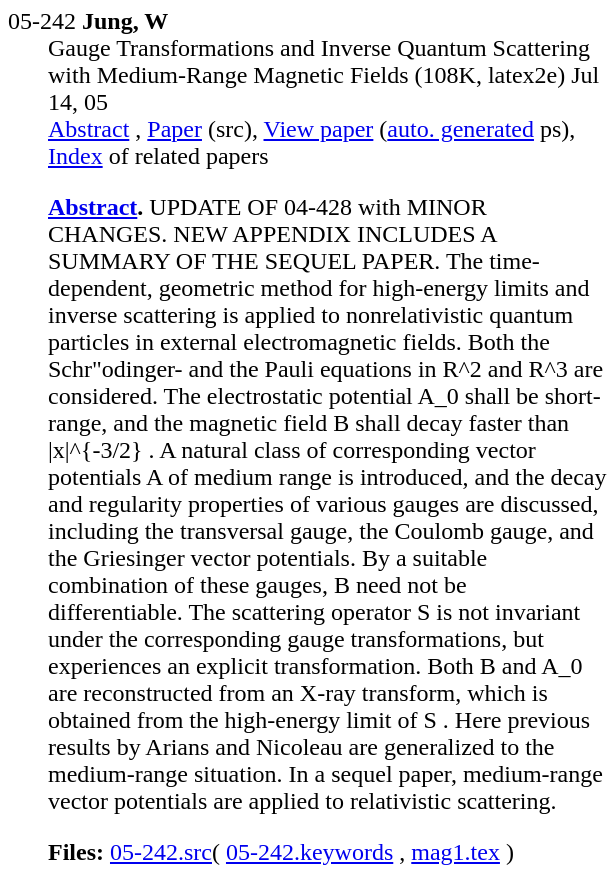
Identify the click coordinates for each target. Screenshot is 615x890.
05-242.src (161, 852)
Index (75, 156)
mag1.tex (455, 852)
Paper (174, 129)
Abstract (88, 129)
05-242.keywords (309, 852)
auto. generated (460, 129)
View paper (319, 129)
